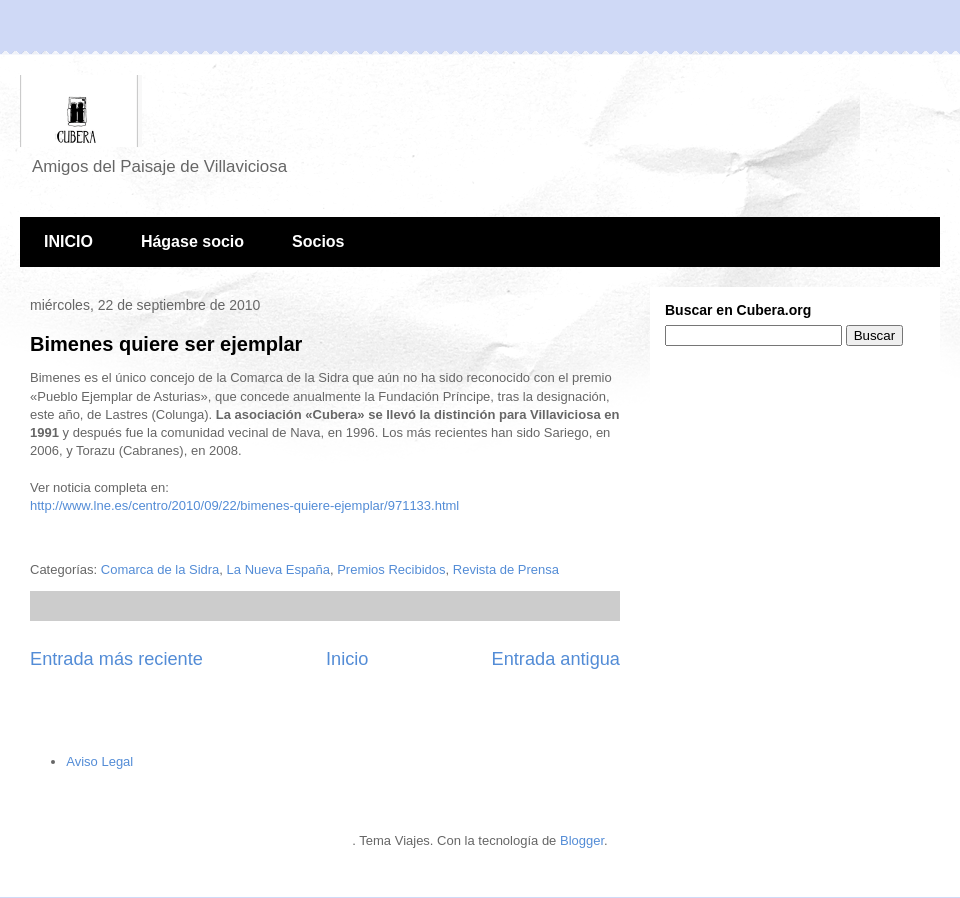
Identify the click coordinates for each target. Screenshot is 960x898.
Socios (318, 241)
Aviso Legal (99, 761)
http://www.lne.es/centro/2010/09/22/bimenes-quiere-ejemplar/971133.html (244, 505)
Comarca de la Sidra (160, 569)
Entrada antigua (556, 659)
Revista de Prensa (506, 569)
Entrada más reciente (116, 659)
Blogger (582, 840)
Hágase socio (192, 241)
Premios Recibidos (391, 569)
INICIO (68, 241)
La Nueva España (278, 569)
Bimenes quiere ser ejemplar (166, 344)
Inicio (347, 659)
